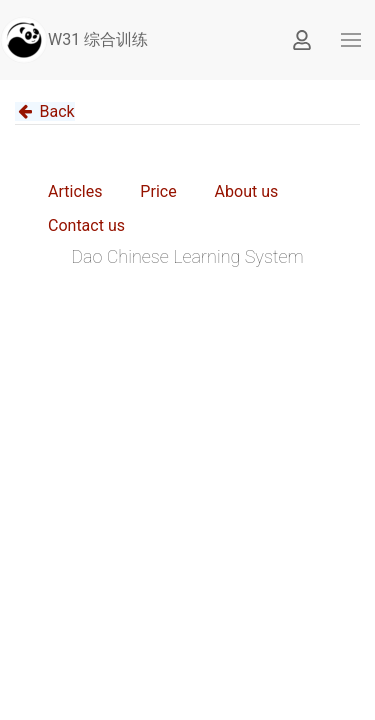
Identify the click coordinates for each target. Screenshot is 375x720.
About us (247, 191)
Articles (75, 191)
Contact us (86, 225)
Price (158, 191)
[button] (351, 40)
